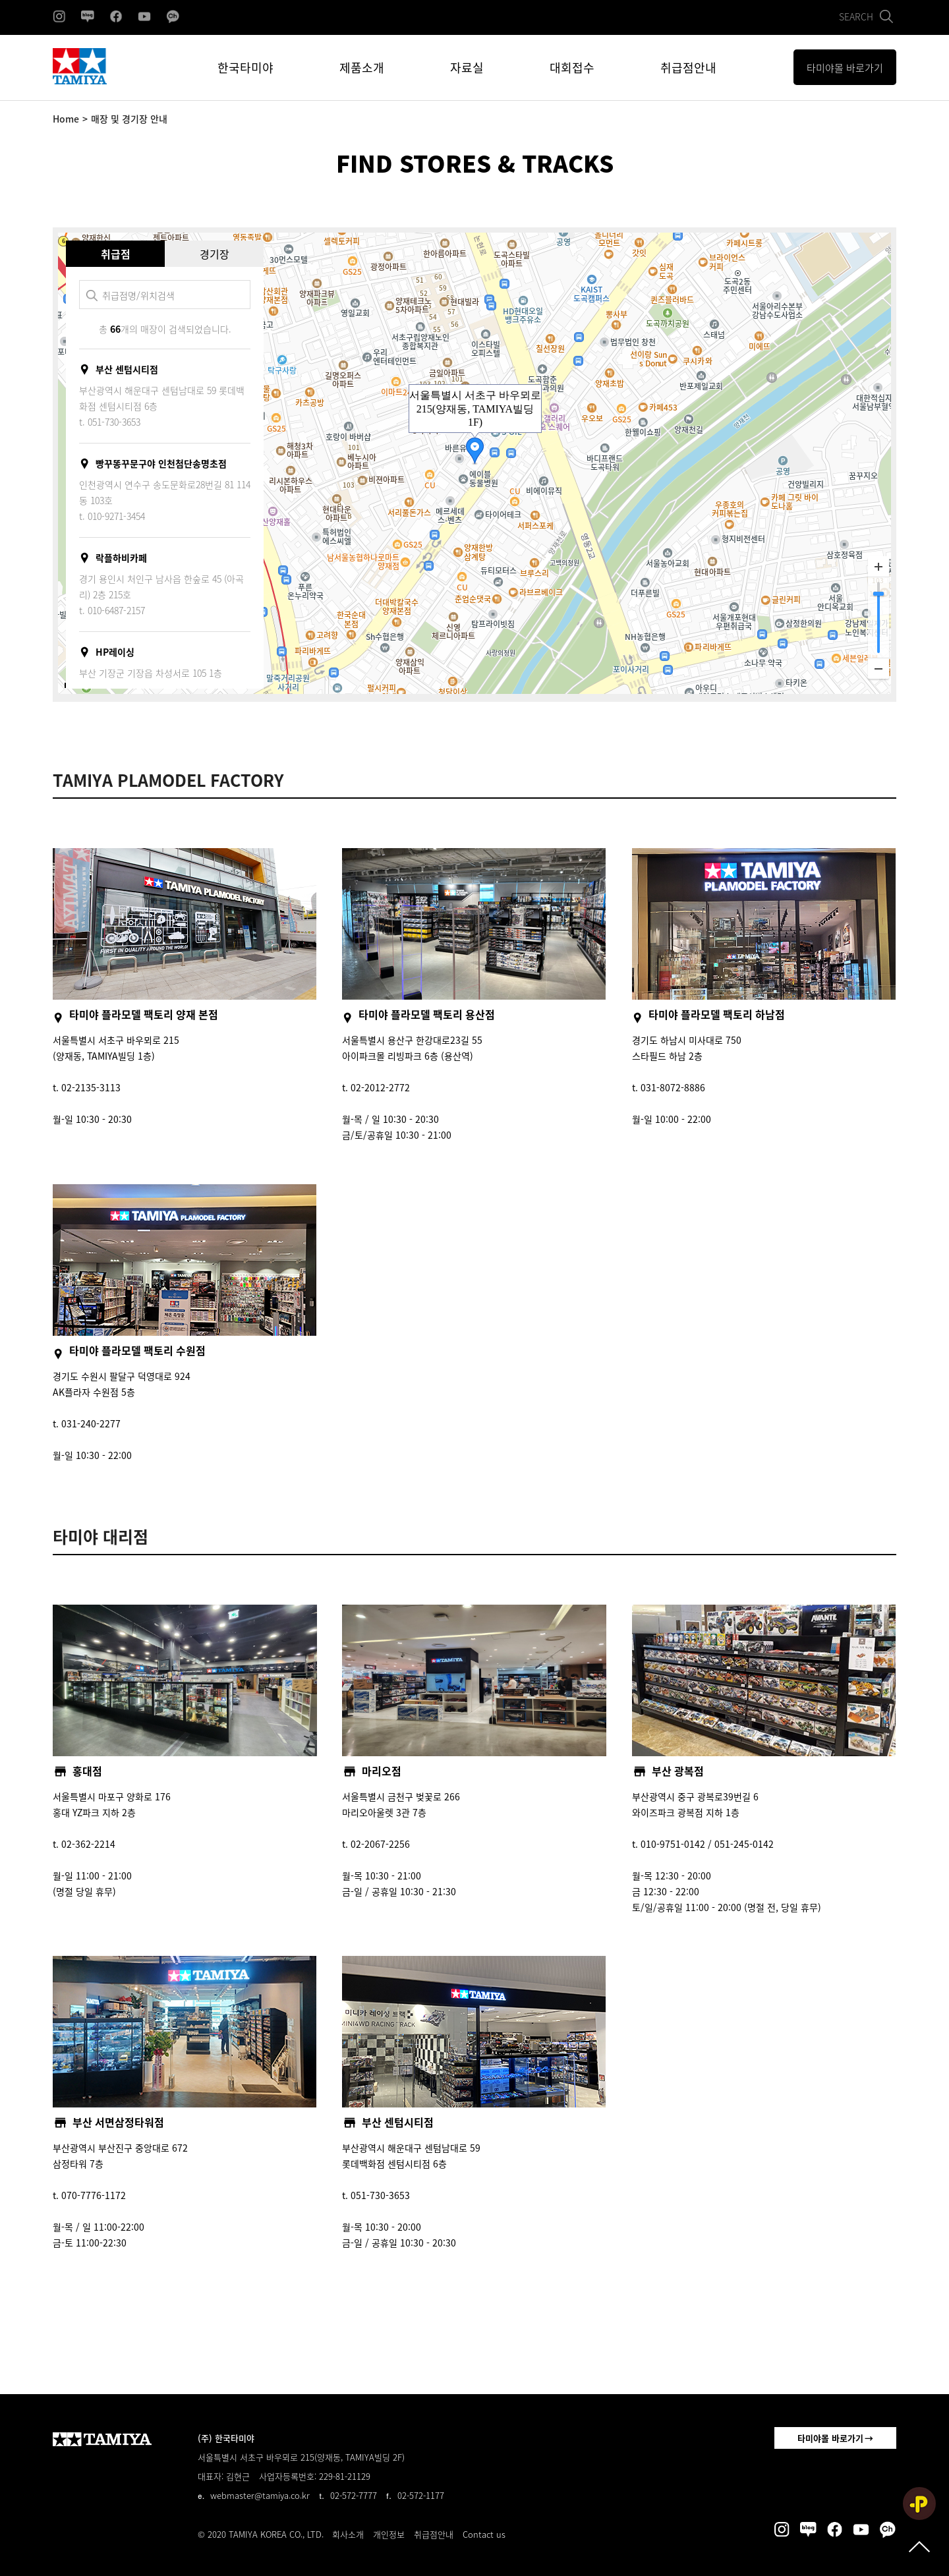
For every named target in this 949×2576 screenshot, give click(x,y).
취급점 (115, 254)
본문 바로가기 (0, 0)
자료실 (467, 67)
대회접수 (572, 67)
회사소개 (348, 2534)
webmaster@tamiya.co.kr (260, 2495)
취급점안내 (688, 67)
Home (66, 118)
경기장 (214, 254)
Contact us (484, 2534)
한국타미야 (245, 67)
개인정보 (389, 2534)
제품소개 (361, 67)
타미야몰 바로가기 (830, 2438)
